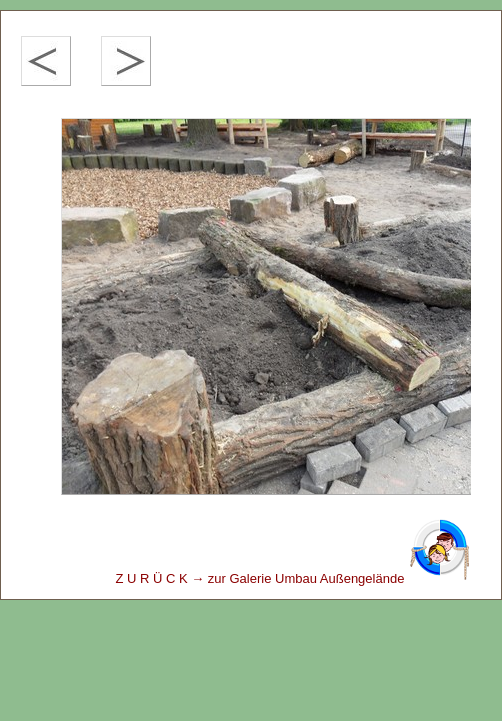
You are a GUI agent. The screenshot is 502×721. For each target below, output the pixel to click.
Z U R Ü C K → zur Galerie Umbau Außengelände (293, 578)
